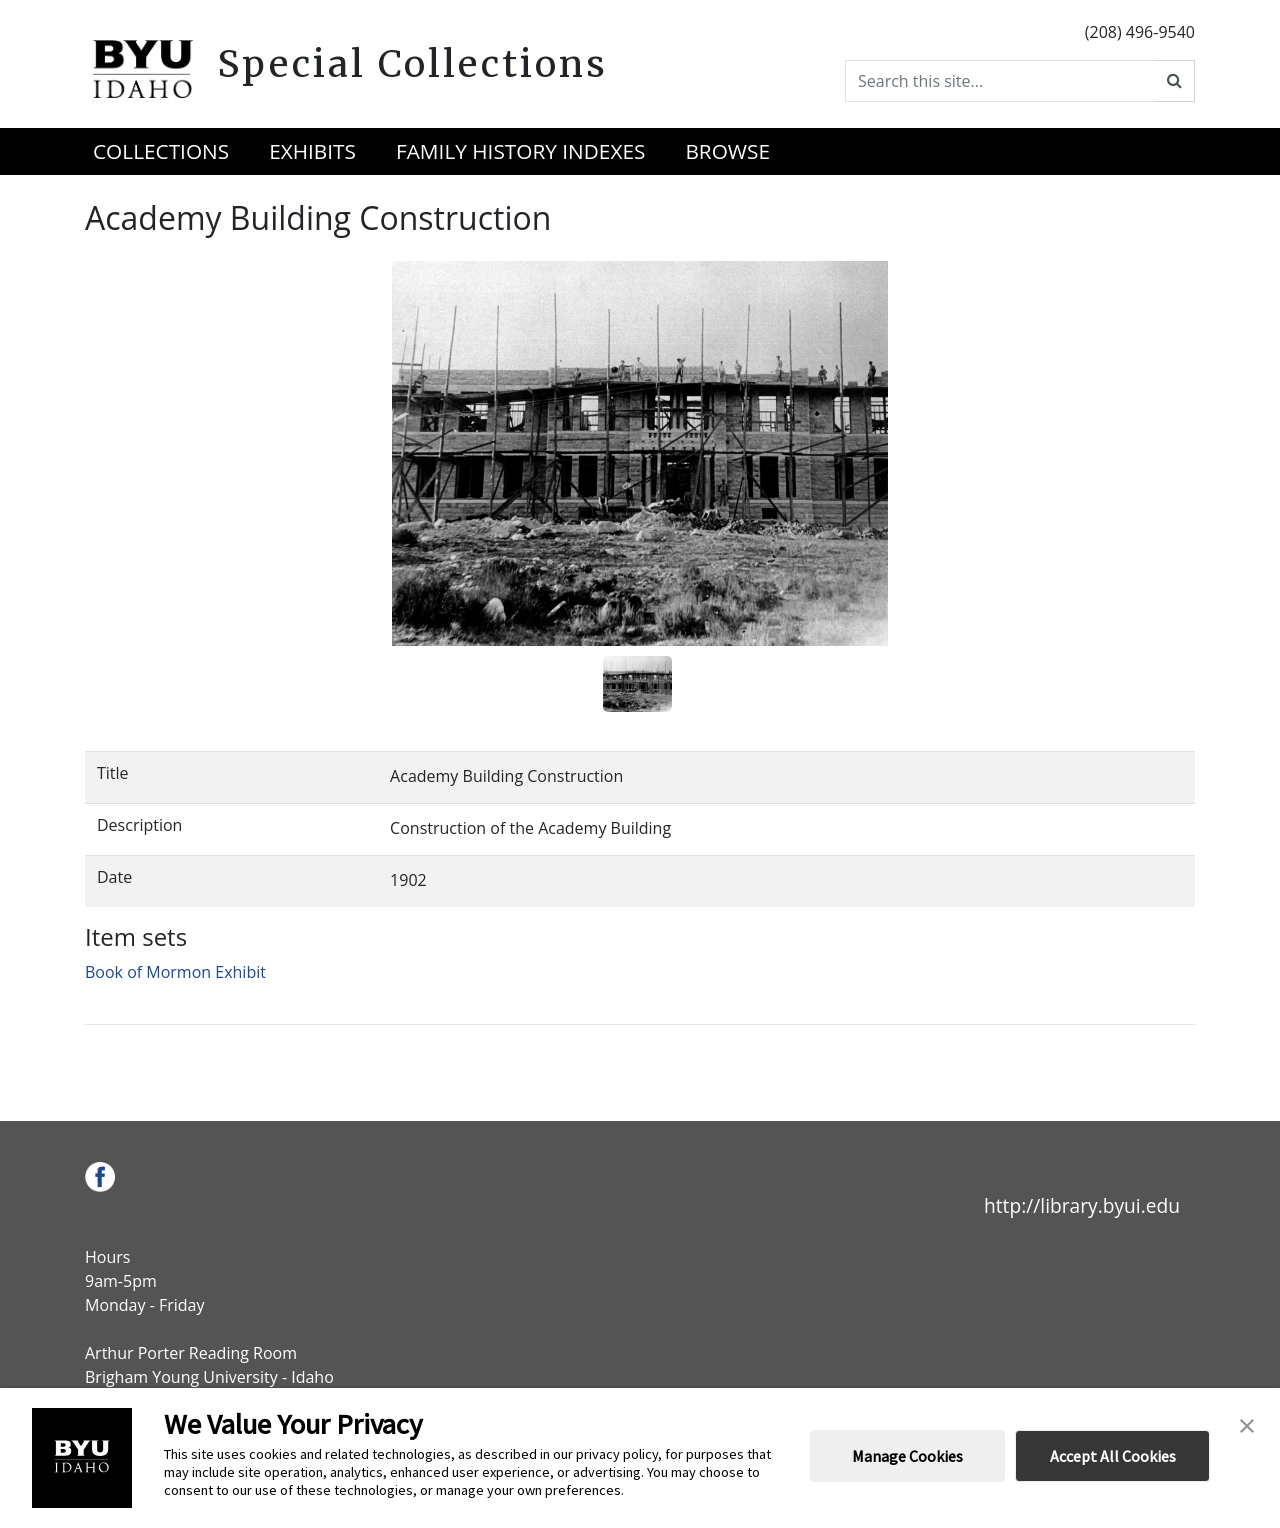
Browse (727, 151)
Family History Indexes (520, 151)
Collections (161, 151)
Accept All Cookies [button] (1113, 1456)
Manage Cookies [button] (907, 1456)
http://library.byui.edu (1082, 1205)
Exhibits (312, 151)
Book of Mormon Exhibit (175, 972)
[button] (1247, 1424)
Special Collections (412, 64)
